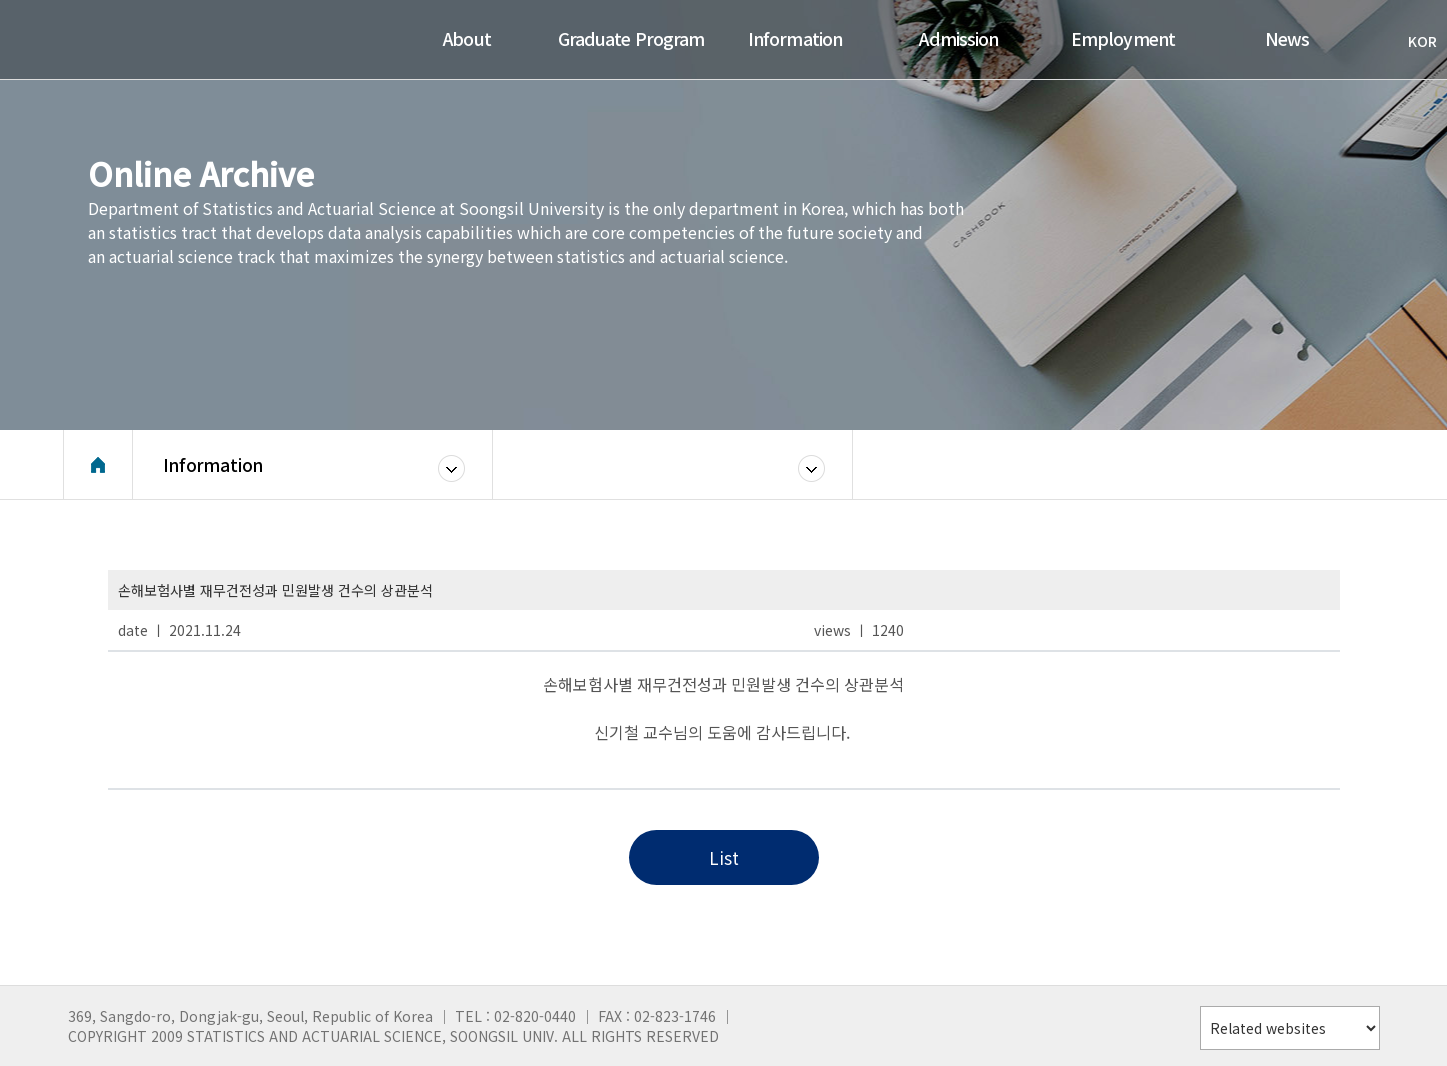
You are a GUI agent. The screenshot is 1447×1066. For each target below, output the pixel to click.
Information (213, 464)
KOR (1412, 41)
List (724, 857)
